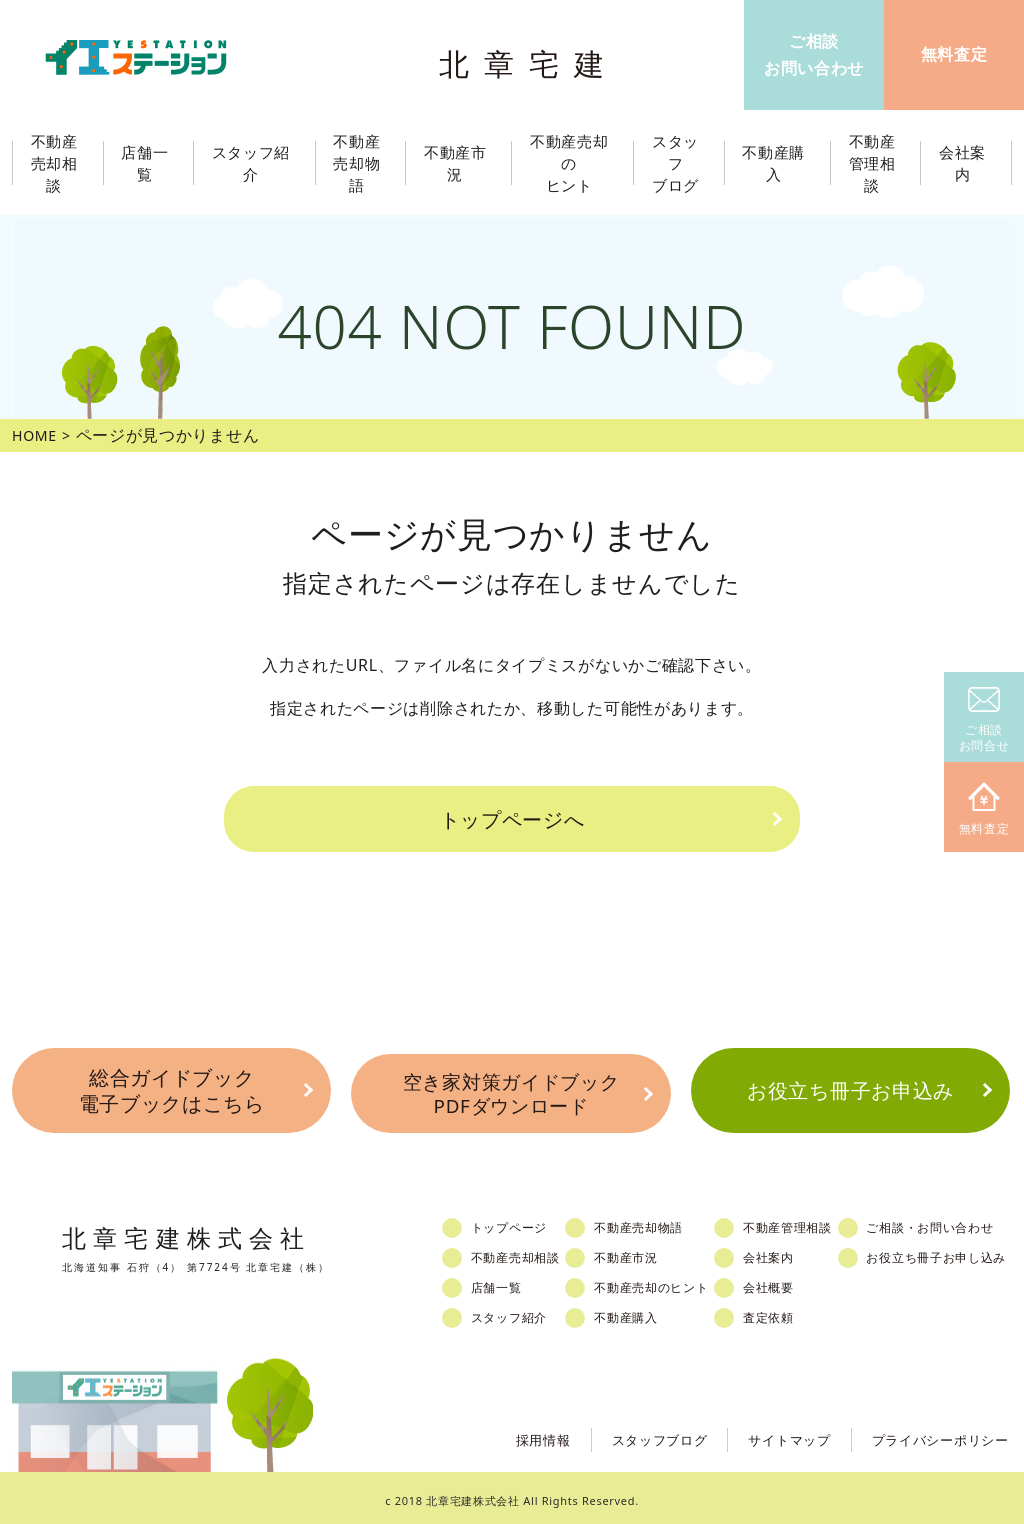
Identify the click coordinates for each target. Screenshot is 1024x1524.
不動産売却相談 (525, 1252)
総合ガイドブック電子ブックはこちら (171, 1089)
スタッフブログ (640, 1432)
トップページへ (512, 818)
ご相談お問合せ (984, 720)
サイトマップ (776, 1432)
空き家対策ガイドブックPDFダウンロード (511, 1089)
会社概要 (793, 1282)
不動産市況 (459, 163)
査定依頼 (793, 1312)
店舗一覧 (504, 1282)
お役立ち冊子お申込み (850, 1089)
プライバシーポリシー (935, 1432)
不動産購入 (642, 1312)
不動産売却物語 (656, 1222)
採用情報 (518, 1432)
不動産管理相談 (814, 1222)
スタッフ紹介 (518, 1312)
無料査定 (984, 809)
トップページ (518, 1222)
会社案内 (793, 1252)
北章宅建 (531, 60)
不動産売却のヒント (669, 1282)
